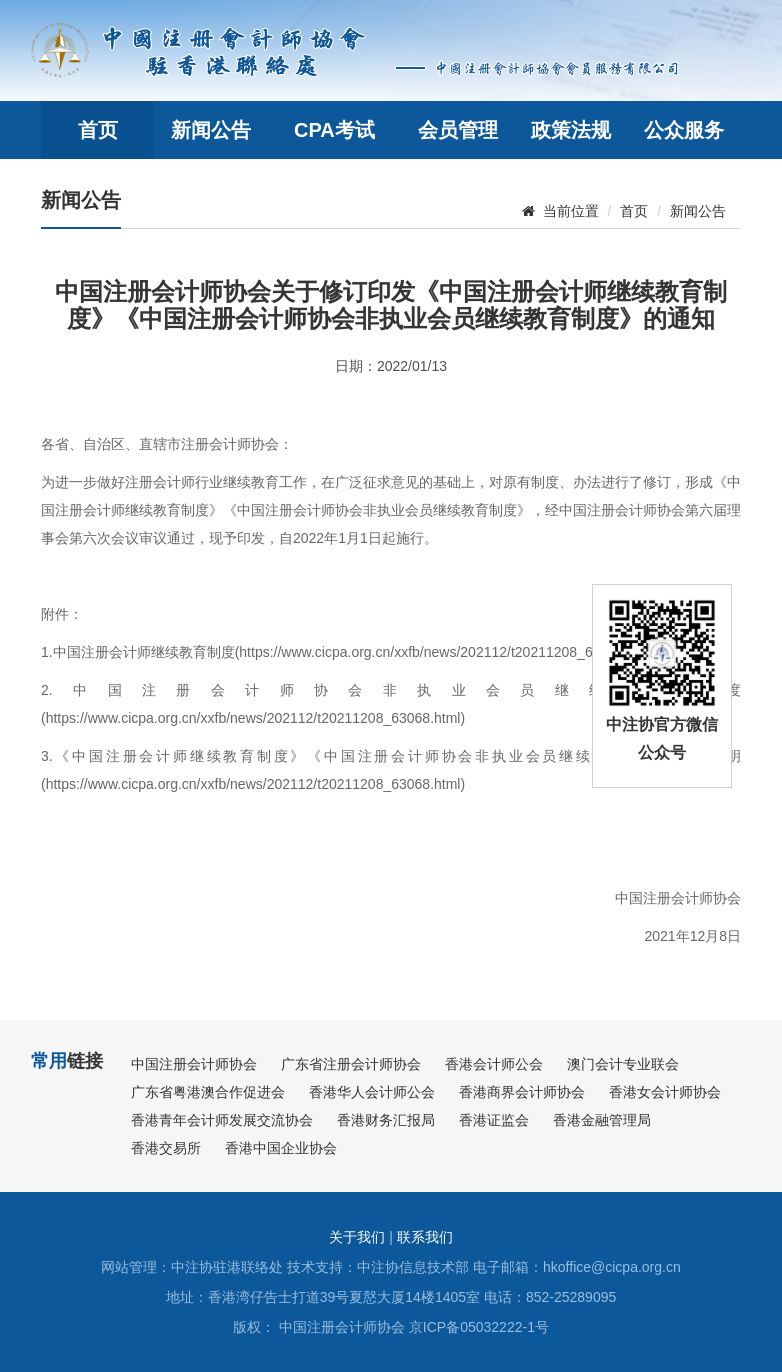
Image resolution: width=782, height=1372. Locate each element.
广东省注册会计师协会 (351, 1064)
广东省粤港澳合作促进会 (208, 1092)
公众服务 (684, 130)
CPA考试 (334, 130)
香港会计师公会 (494, 1064)
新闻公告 (211, 130)
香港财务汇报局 (386, 1120)
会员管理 (458, 130)
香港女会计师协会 (665, 1092)
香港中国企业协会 (281, 1148)
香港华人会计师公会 (372, 1092)
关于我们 (357, 1237)
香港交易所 (166, 1148)
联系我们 (425, 1237)
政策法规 (571, 130)
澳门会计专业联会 (623, 1064)
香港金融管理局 (602, 1120)
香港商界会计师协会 (522, 1092)
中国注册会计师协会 (194, 1064)
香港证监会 (494, 1120)
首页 (98, 130)
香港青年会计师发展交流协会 (222, 1120)
